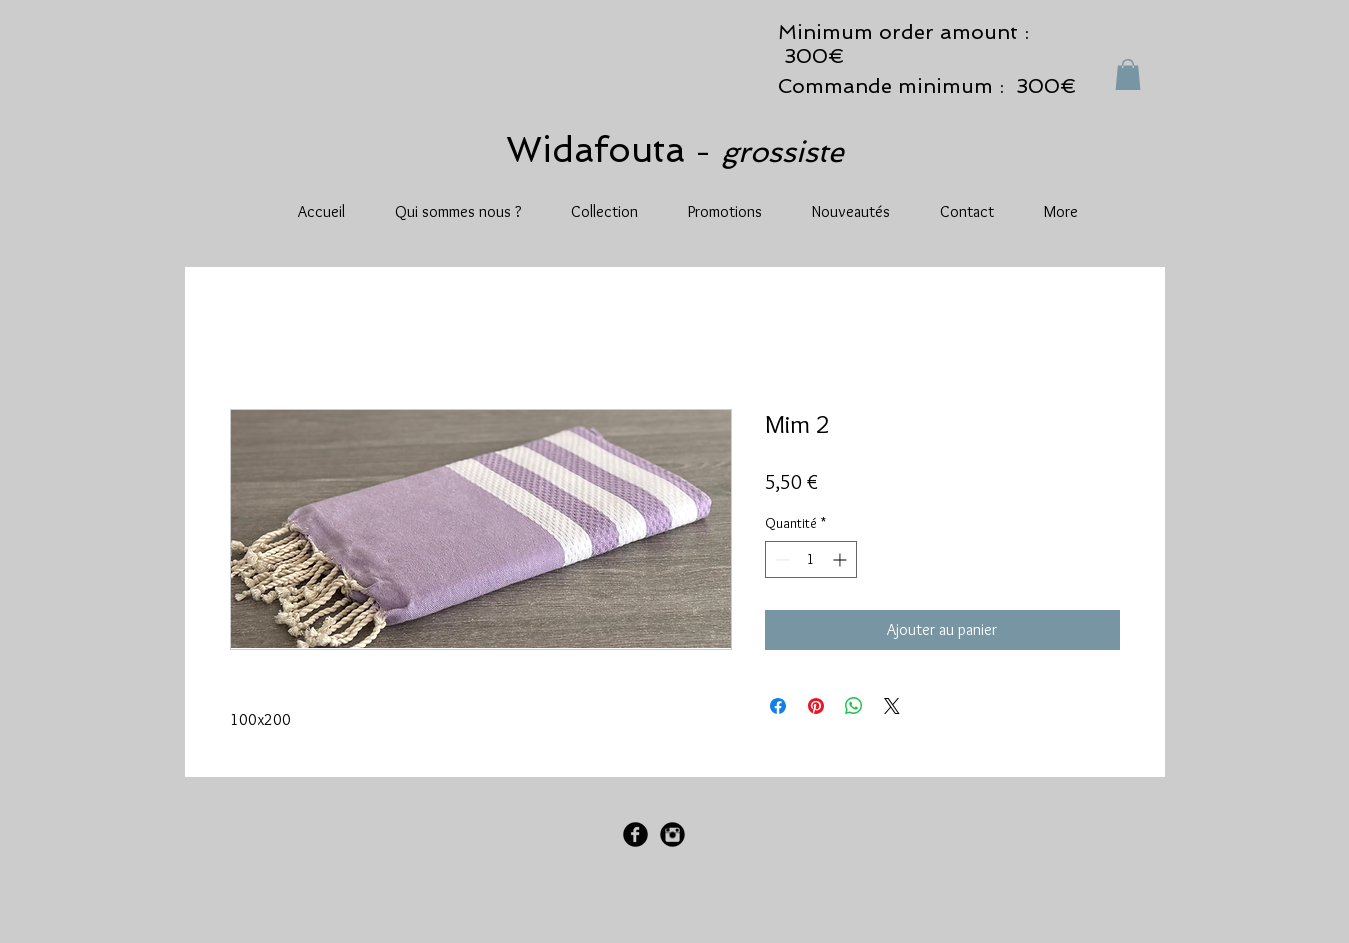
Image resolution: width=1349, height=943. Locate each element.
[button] (1128, 74)
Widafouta (600, 149)
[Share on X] (892, 706)
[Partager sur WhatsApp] (854, 706)
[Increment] (841, 559)
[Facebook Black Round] (635, 834)
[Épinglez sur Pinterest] (816, 706)
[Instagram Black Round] (672, 834)
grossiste (782, 152)
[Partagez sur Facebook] (778, 706)
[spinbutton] (811, 559)
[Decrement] (780, 559)
